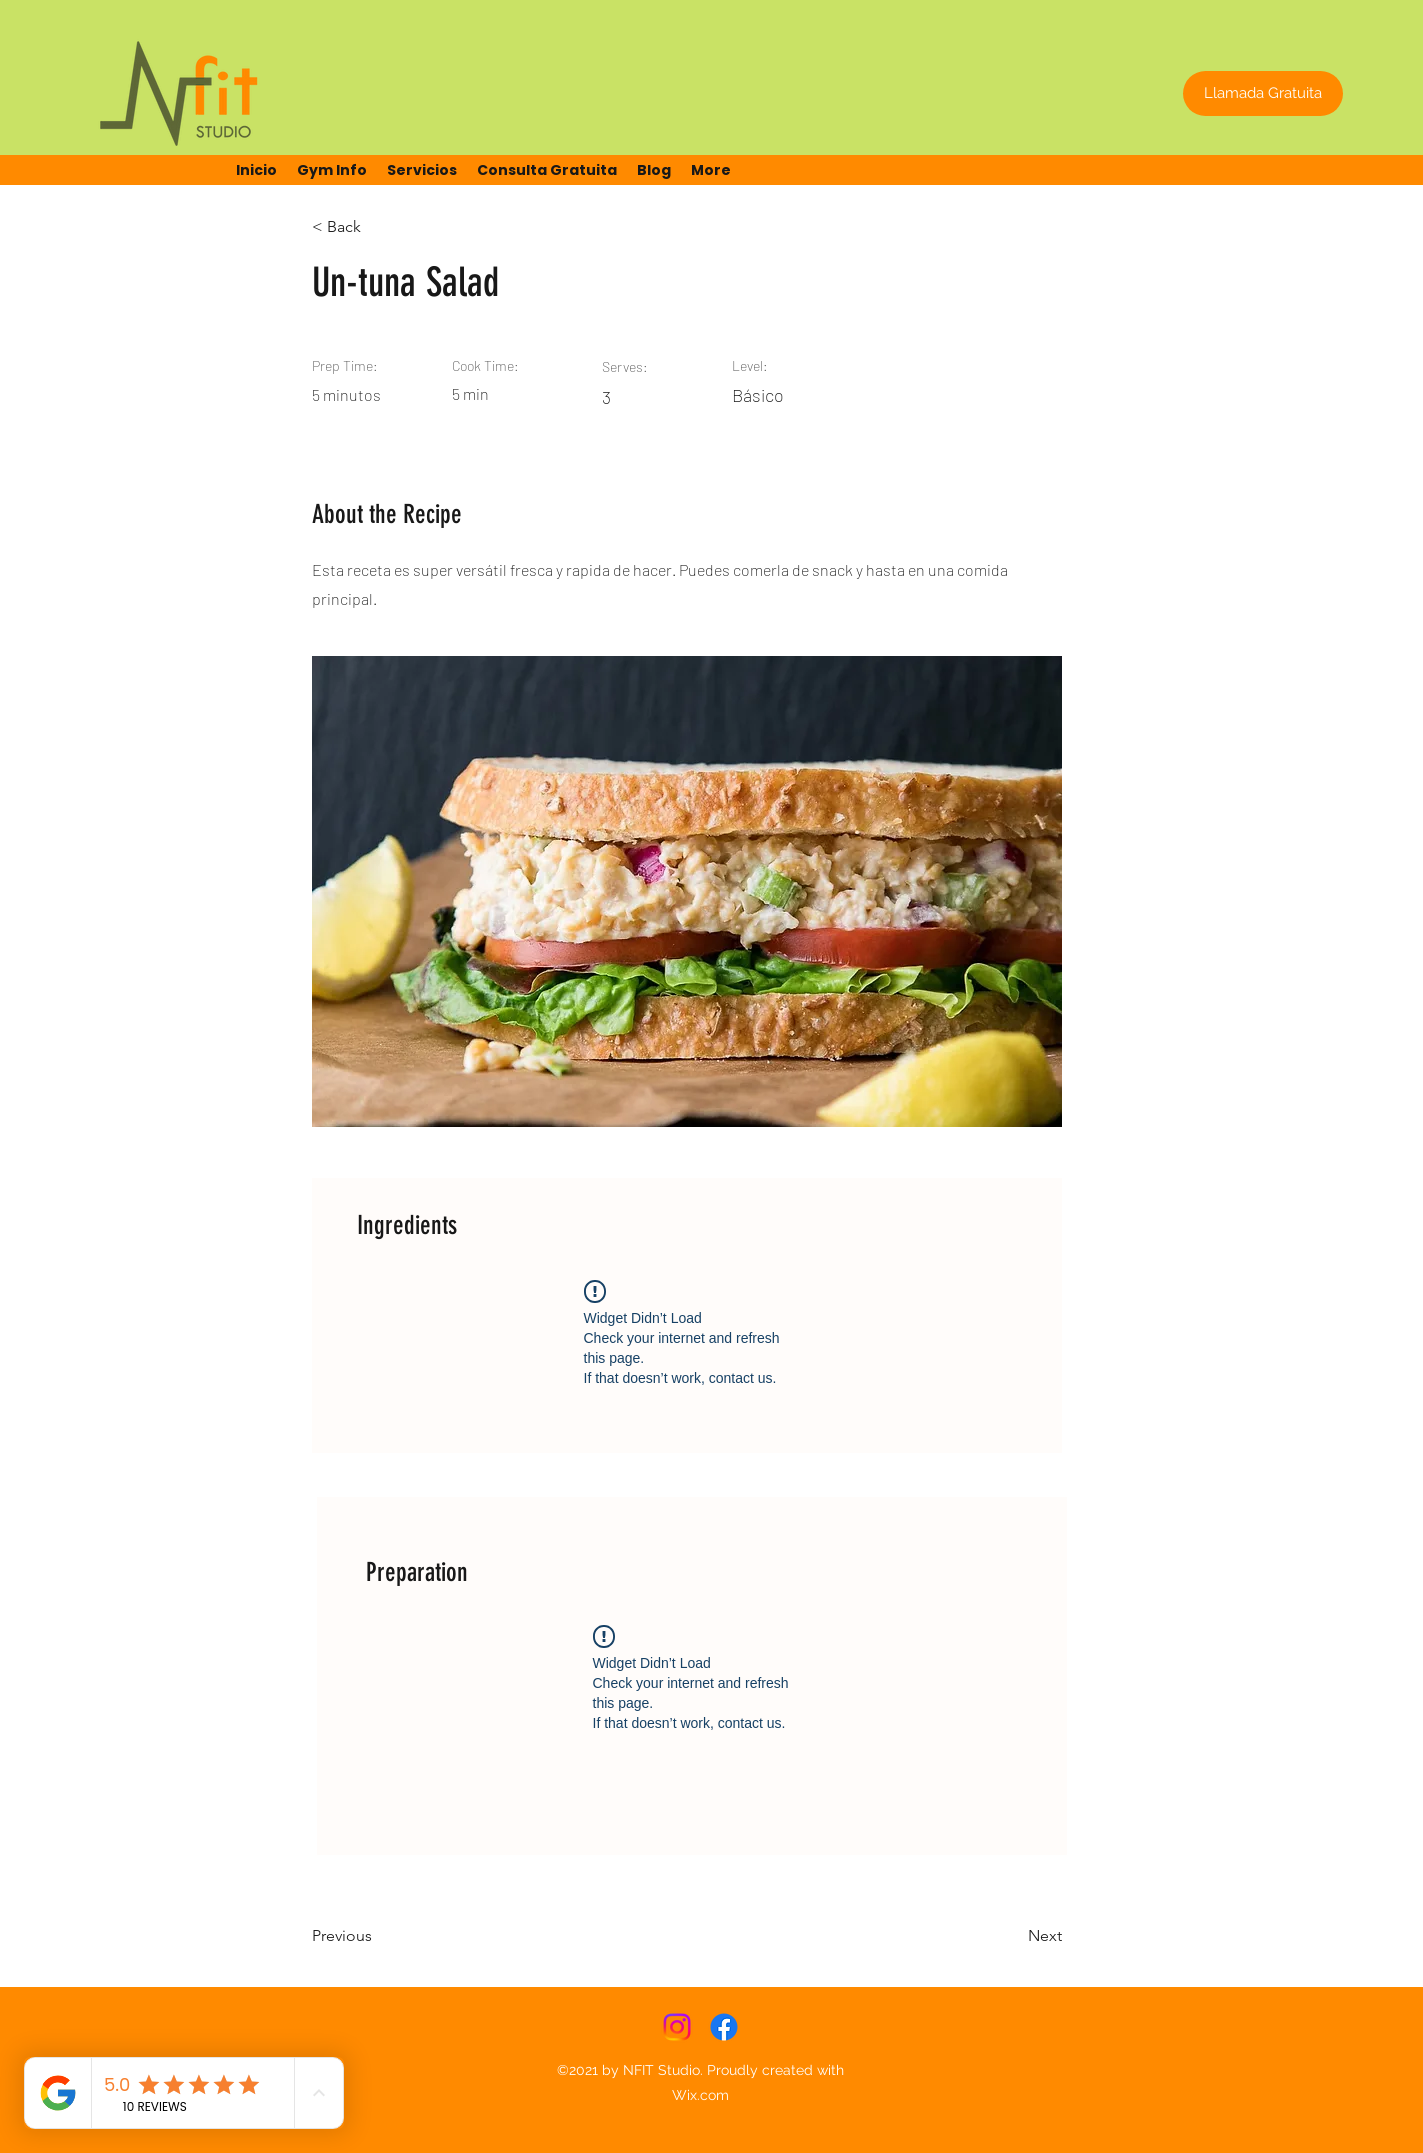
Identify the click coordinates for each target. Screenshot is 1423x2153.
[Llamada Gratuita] (1263, 93)
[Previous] (377, 1937)
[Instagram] (677, 2027)
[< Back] (377, 227)
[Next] (1012, 1937)
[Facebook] (724, 2027)
